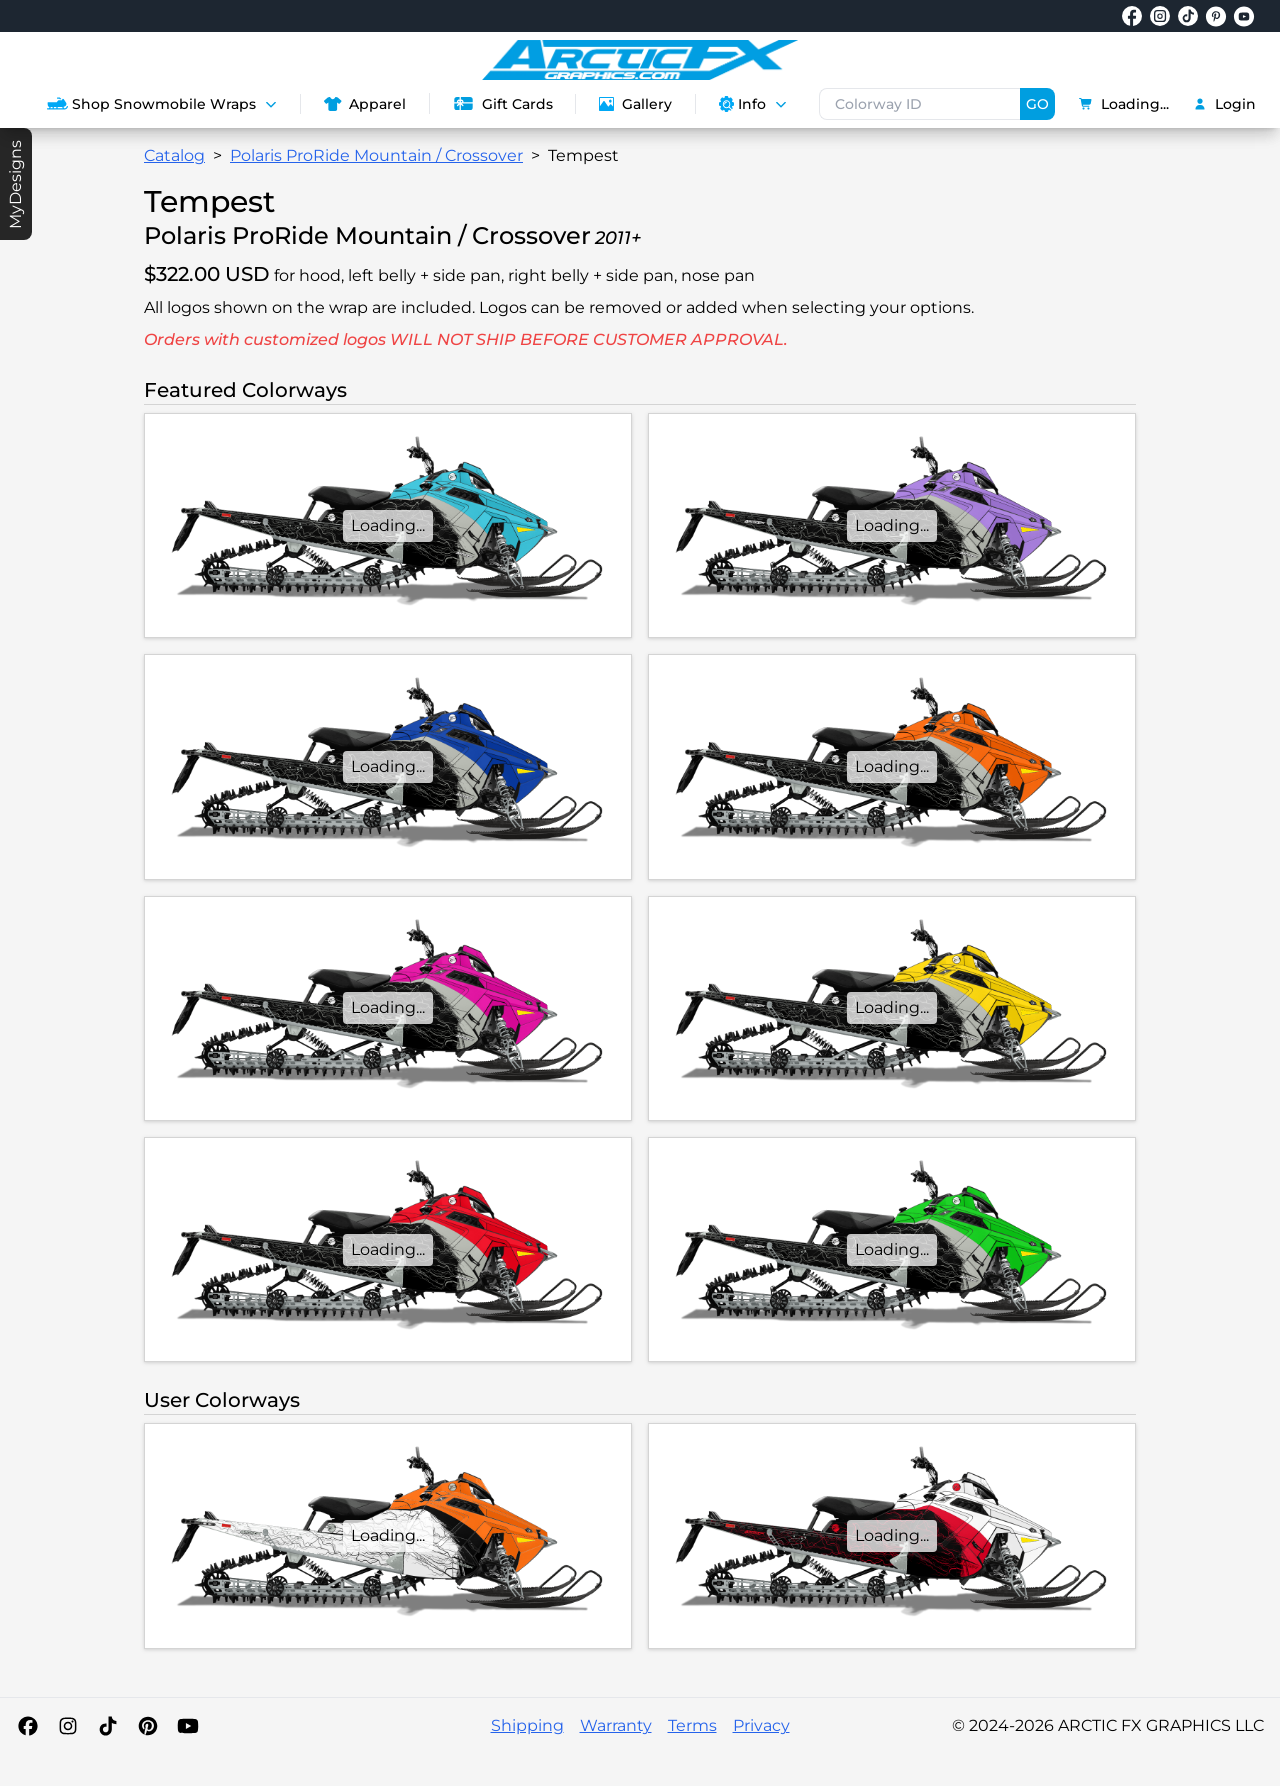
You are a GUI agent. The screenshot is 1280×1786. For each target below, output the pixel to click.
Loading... (1124, 104)
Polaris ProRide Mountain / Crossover (376, 155)
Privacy (761, 1725)
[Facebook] (28, 1726)
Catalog (174, 155)
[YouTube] (188, 1726)
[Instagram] (68, 1726)
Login (1224, 104)
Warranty (616, 1725)
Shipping (527, 1725)
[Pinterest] (148, 1726)
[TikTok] (108, 1726)
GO (1037, 104)
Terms (692, 1725)
